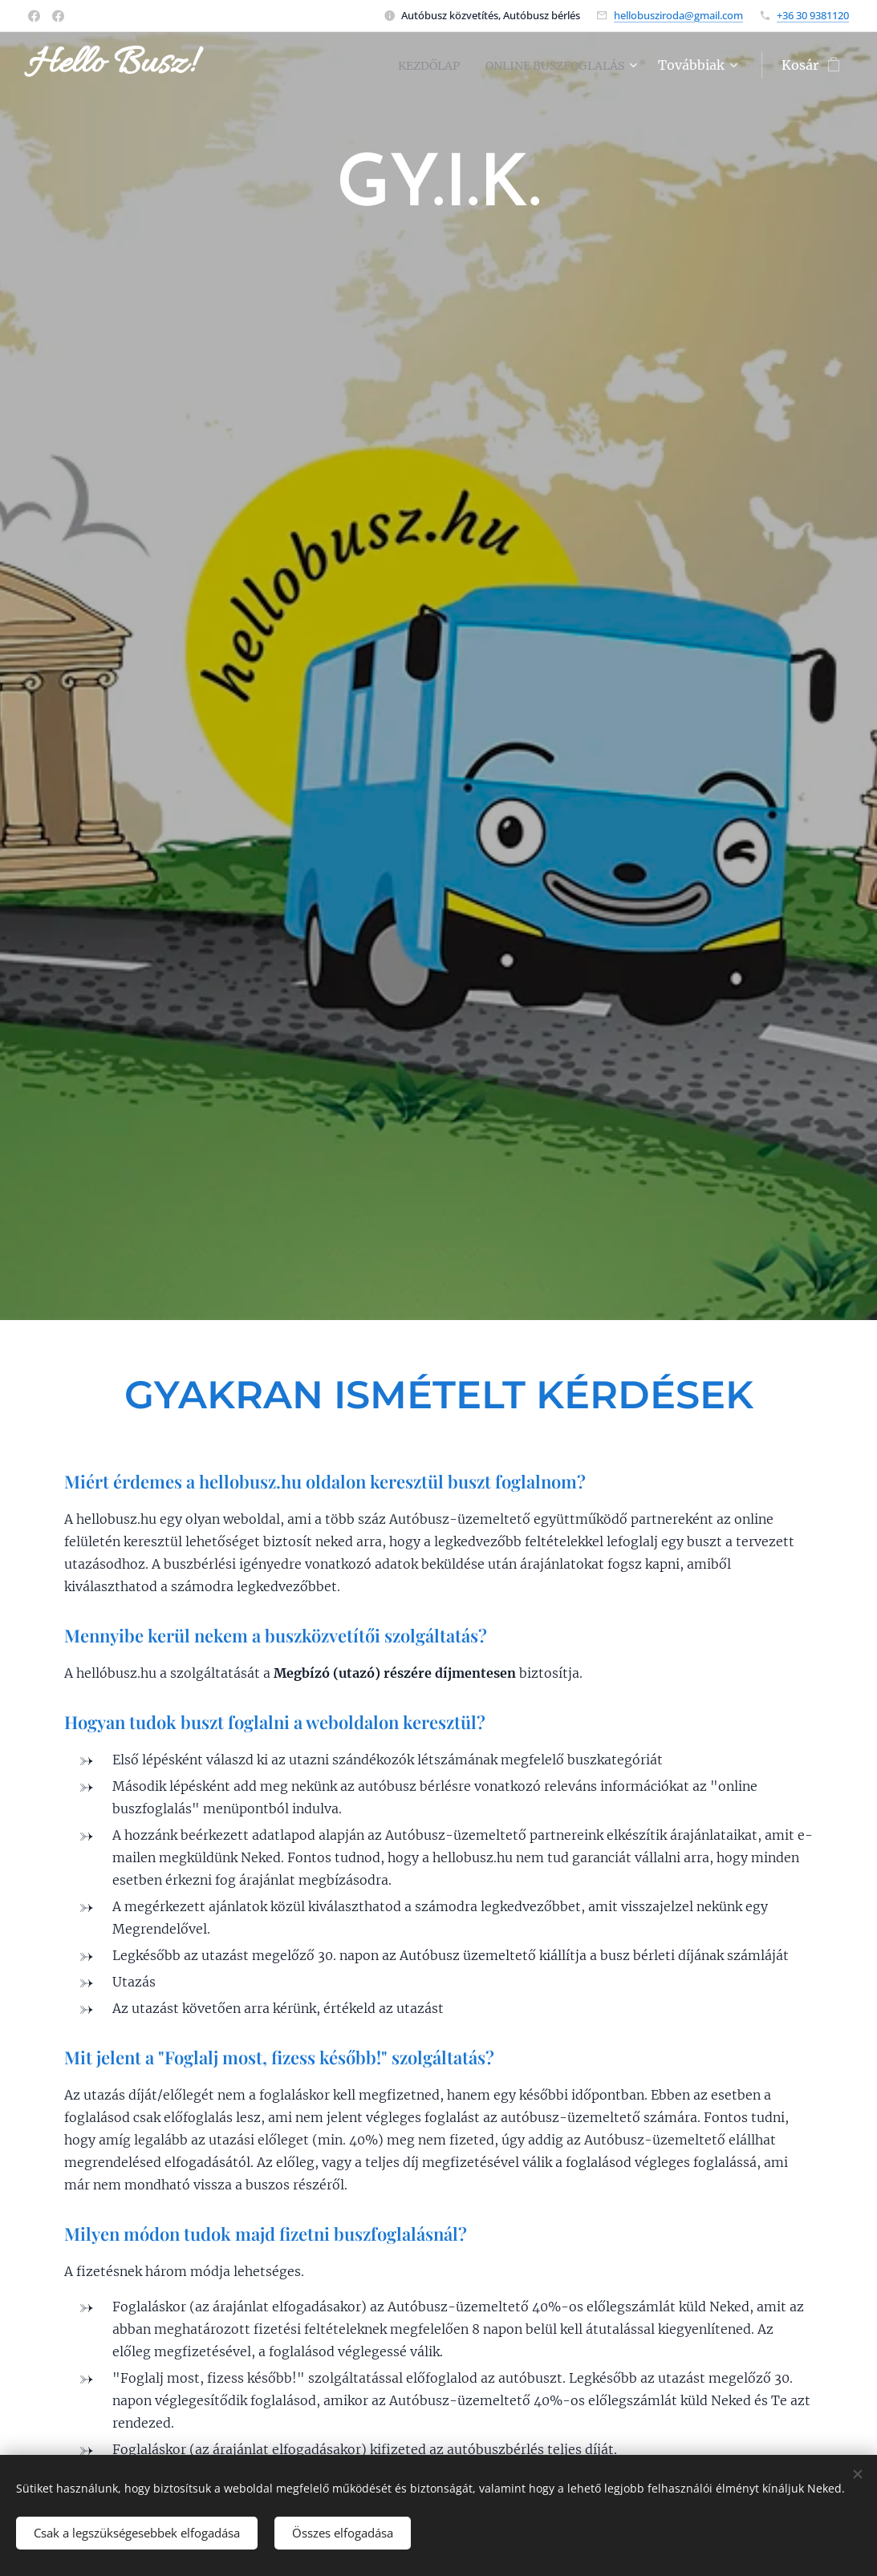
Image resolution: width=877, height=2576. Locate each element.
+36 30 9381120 (813, 15)
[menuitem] (410, 65)
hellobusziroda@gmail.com (678, 15)
